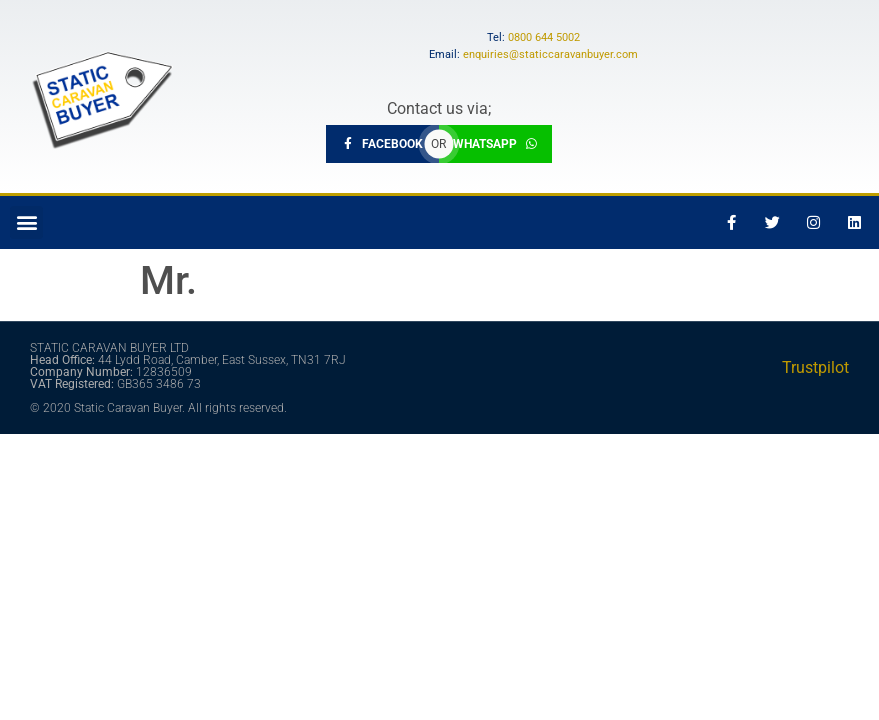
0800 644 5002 (544, 37)
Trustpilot (815, 367)
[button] (26, 222)
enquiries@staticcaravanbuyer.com (550, 54)
